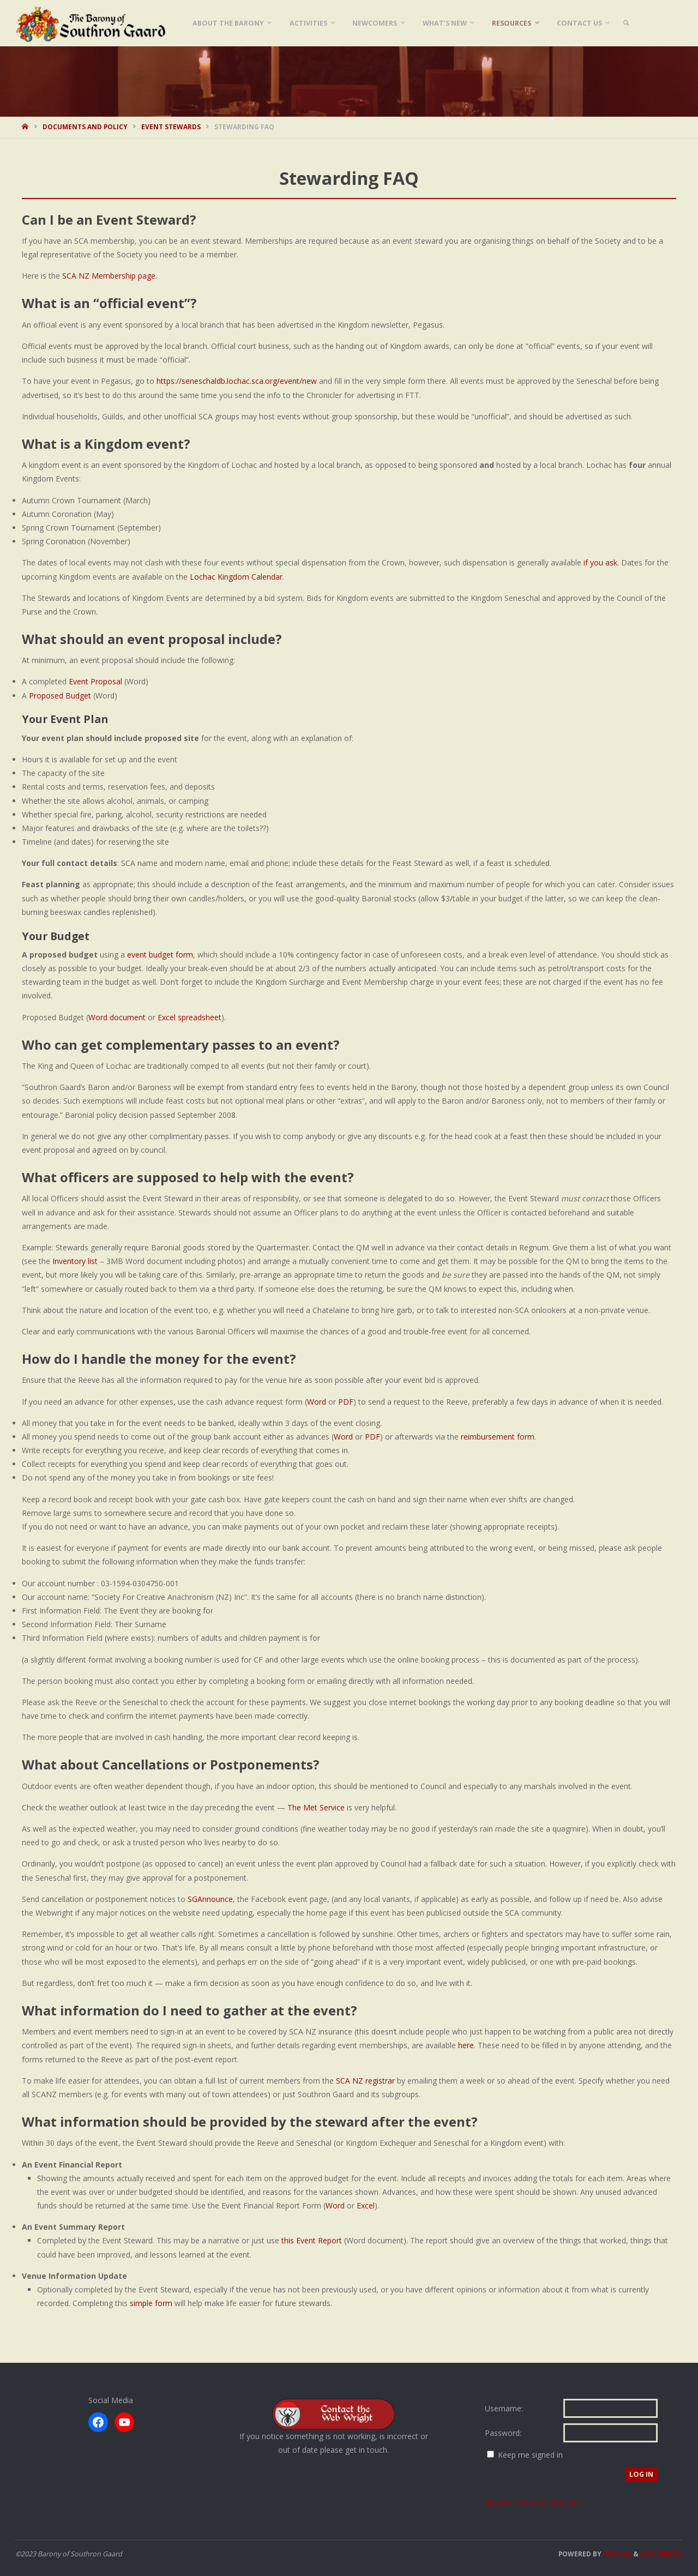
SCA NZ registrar (365, 2080)
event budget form (160, 954)
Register (500, 2502)
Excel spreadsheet (189, 1017)
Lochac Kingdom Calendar (236, 576)
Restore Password (548, 2502)
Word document (117, 1017)
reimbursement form (497, 1436)
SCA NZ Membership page (108, 275)
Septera (616, 2553)
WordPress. (661, 2553)
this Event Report (311, 2240)
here (466, 2045)
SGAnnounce (210, 1899)
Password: (503, 2433)
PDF (345, 1402)
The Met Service (316, 1807)
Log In (641, 2474)
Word (316, 1402)
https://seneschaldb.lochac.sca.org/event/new (237, 381)
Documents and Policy (85, 126)
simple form (151, 2303)
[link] (626, 23)
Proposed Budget (60, 695)
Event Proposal (95, 681)
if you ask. (601, 562)
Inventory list (75, 1261)
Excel (366, 2205)
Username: (504, 2408)
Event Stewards (171, 126)
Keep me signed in (530, 2454)
